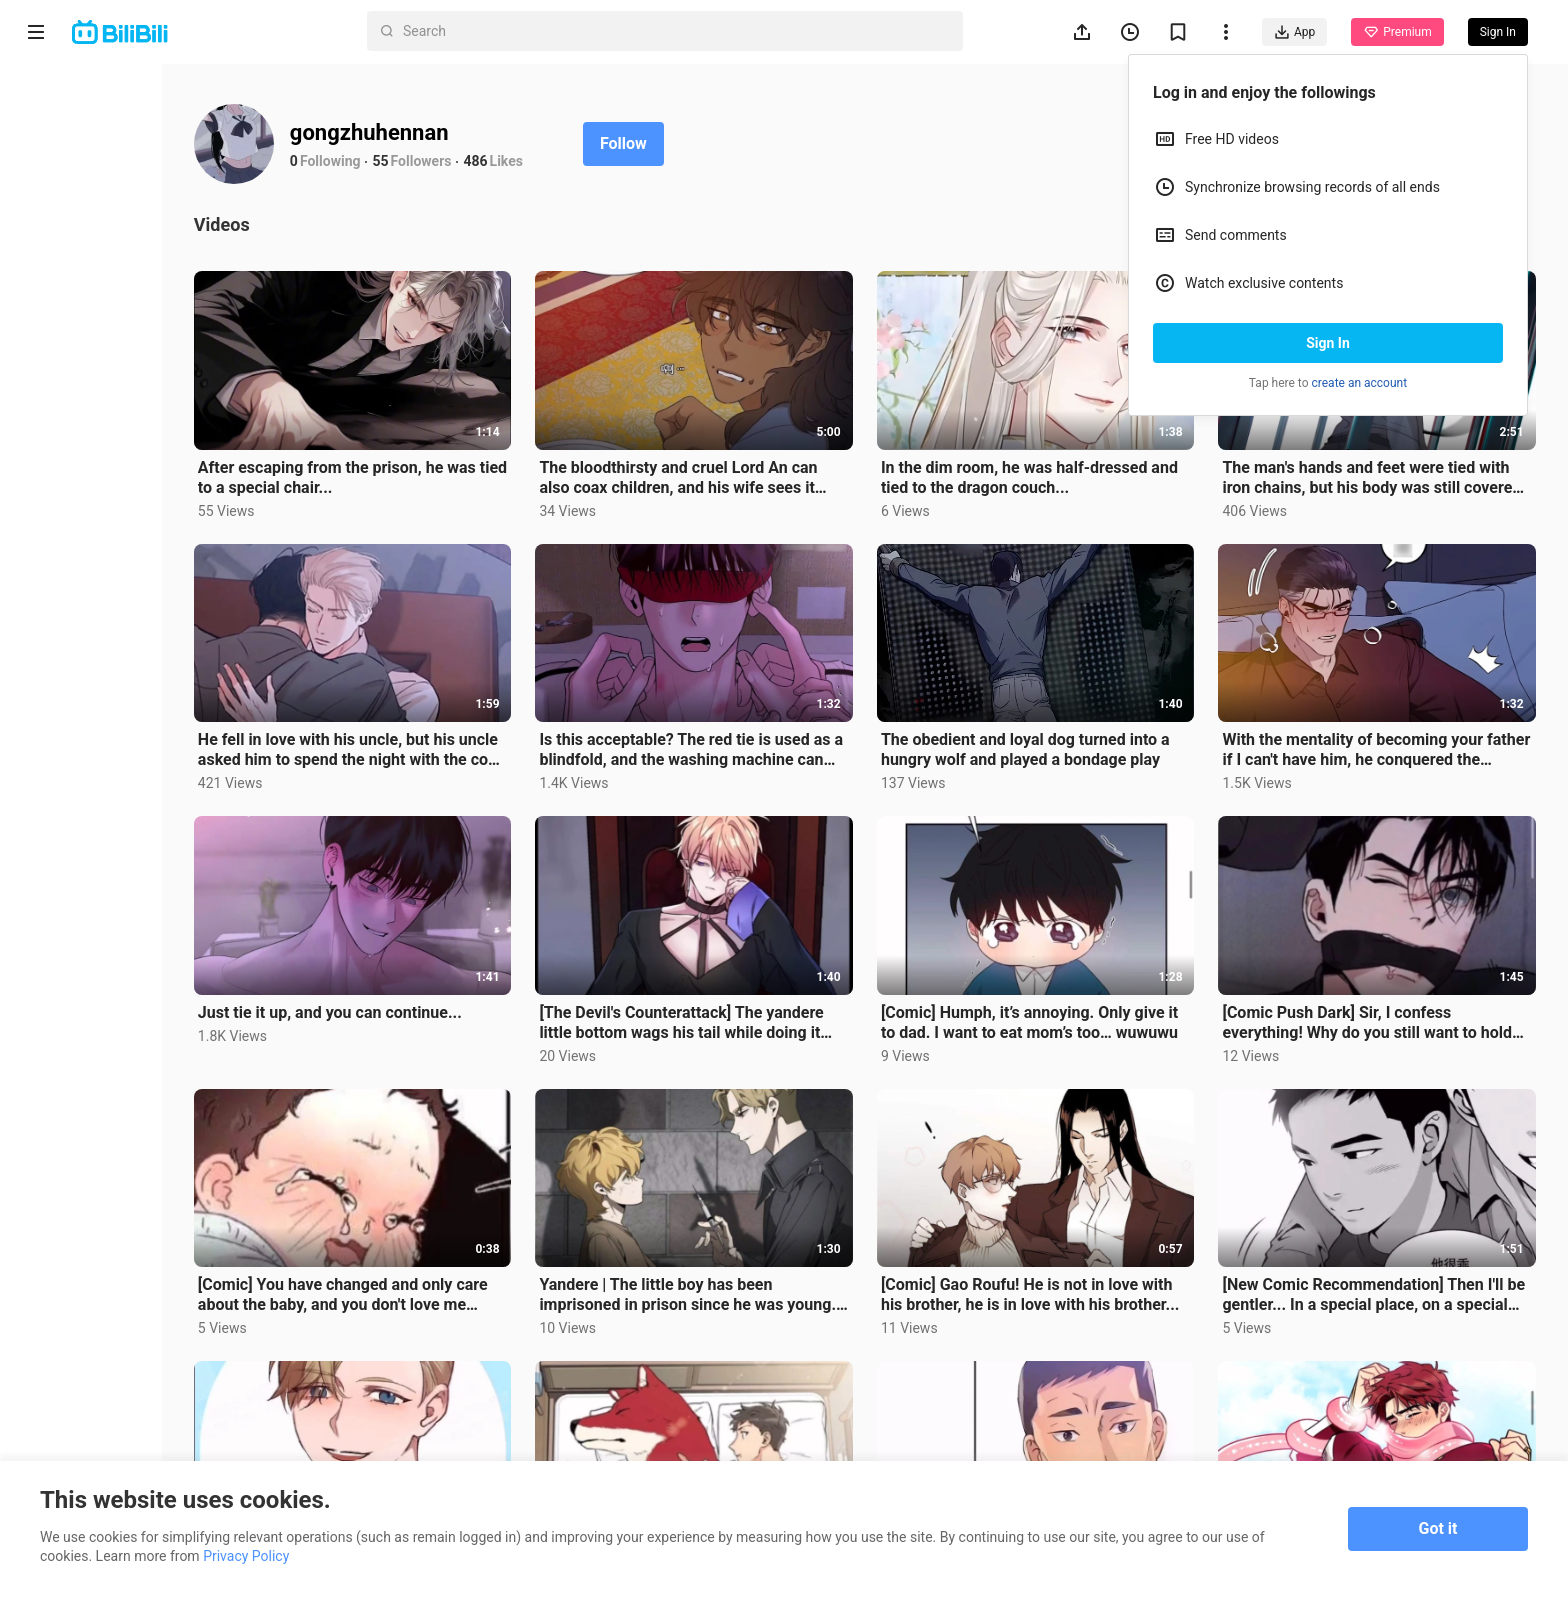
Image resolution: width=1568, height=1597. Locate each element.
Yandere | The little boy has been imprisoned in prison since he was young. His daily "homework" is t (744, 1234)
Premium (1397, 32)
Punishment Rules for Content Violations (117, 1433)
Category (80, 280)
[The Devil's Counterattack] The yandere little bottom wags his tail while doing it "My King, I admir (743, 976)
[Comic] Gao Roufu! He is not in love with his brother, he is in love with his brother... (1068, 1234)
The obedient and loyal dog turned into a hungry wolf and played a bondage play (1074, 719)
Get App (196, 1346)
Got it (1438, 1528)
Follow (733, 143)
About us (52, 1346)
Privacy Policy (184, 1372)
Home (69, 88)
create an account (1360, 383)
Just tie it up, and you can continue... (440, 965)
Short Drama (93, 184)
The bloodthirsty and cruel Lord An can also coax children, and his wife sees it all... (761, 462)
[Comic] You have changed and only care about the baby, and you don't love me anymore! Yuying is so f (446, 1234)
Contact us (125, 1346)
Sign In (1328, 343)
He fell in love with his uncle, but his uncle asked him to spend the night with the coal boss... (436, 719)
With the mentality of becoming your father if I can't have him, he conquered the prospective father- (1389, 719)
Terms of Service (76, 1372)
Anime (71, 136)
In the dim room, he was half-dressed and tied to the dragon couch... (1069, 461)
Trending (79, 232)
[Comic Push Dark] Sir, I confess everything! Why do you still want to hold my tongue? (1377, 976)
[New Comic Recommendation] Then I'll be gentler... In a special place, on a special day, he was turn (1390, 1234)
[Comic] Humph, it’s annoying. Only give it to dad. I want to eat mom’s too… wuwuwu (1075, 976)
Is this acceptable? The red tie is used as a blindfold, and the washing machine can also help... (757, 719)
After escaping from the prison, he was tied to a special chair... (447, 461)
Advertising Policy (79, 1398)
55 (491, 161)
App (1294, 32)
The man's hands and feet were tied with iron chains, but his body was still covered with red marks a (1386, 462)
